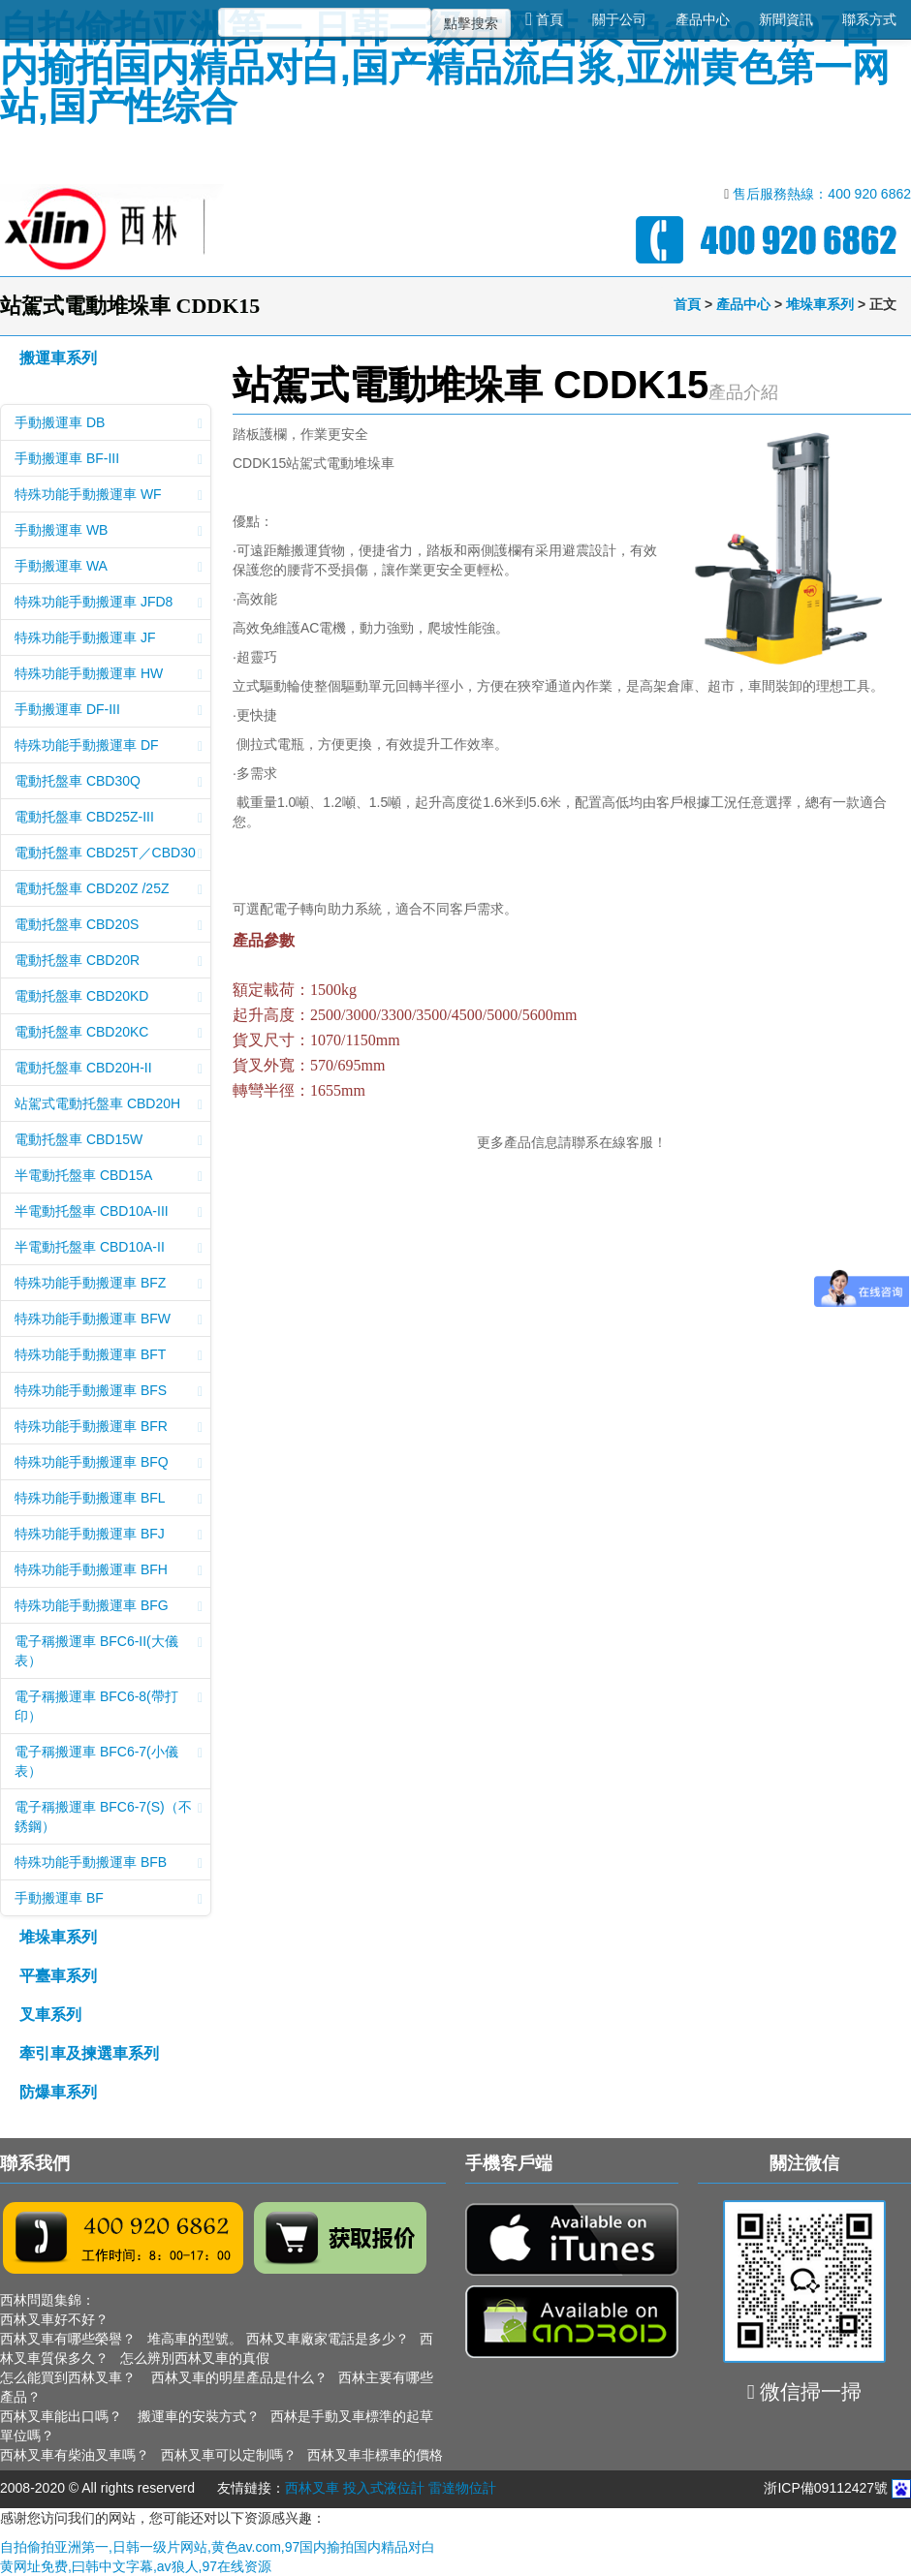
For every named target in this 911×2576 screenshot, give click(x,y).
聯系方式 (869, 19)
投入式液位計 (383, 2488)
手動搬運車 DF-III (109, 711)
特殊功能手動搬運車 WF (109, 496)
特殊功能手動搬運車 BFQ (109, 1464)
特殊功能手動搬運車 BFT (109, 1356)
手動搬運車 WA (109, 567)
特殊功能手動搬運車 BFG (109, 1607)
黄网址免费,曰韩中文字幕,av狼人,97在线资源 (135, 2566)
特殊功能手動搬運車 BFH (109, 1571)
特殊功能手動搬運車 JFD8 (109, 603)
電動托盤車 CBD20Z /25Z (109, 890)
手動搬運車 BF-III (109, 460)
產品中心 (702, 19)
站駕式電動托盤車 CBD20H (109, 1105)
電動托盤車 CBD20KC (109, 1033)
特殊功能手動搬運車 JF (109, 639)
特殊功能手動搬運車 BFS (109, 1392)
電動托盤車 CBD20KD (109, 998)
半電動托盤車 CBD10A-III (109, 1213)
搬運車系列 (58, 358)
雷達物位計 (462, 2488)
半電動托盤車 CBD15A (109, 1177)
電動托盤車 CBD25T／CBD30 (109, 854)
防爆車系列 (58, 2092)
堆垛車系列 (820, 304)
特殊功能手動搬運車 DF (109, 747)
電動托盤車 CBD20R (109, 962)
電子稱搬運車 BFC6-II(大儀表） (109, 1650)
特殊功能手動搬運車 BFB (109, 1864)
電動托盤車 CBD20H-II (109, 1069)
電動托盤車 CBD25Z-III (109, 818)
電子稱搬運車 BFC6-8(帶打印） (109, 1706)
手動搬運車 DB (109, 424)
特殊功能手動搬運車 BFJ (109, 1535)
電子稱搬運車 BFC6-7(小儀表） (109, 1761)
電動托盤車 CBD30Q (109, 782)
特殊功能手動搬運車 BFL (109, 1499)
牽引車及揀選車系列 (89, 2053)
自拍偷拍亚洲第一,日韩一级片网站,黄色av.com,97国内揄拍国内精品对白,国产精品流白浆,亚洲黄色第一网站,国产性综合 (445, 67)
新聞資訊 (786, 19)
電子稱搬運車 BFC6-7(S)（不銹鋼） (109, 1816)
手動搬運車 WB (109, 532)
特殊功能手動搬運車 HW (109, 675)
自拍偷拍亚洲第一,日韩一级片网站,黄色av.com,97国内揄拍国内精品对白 (217, 2547)
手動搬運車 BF (109, 1899)
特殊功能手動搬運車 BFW (109, 1320)
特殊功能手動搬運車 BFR (109, 1428)
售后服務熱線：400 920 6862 (822, 194)
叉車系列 (50, 2014)
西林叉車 (312, 2488)
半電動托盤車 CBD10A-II (109, 1248)
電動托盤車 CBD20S (109, 926)
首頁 (544, 19)
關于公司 (619, 19)
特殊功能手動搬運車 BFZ (109, 1284)
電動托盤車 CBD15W (109, 1141)
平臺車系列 (58, 1976)
